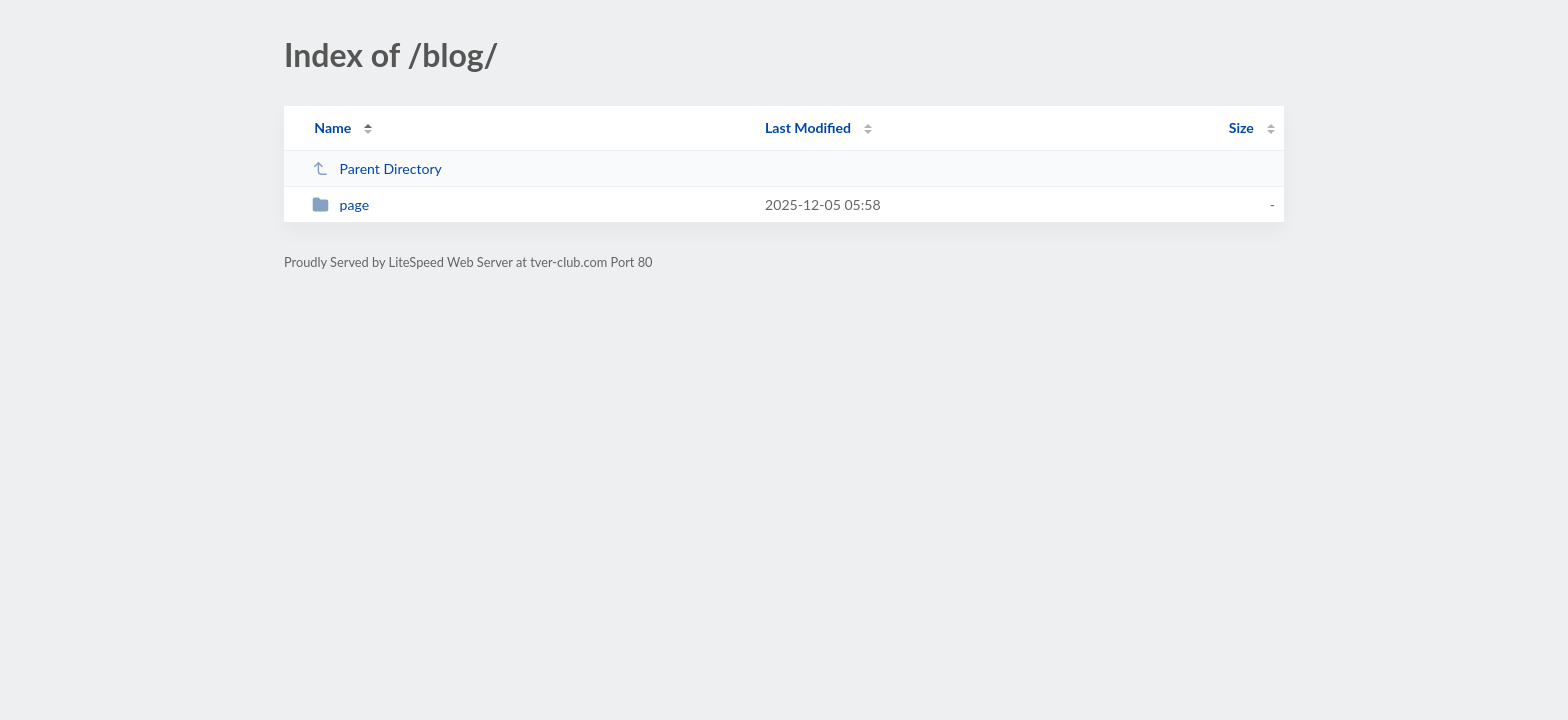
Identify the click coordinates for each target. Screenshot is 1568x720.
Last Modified (808, 127)
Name (332, 127)
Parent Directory (377, 168)
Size (1241, 127)
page (340, 204)
